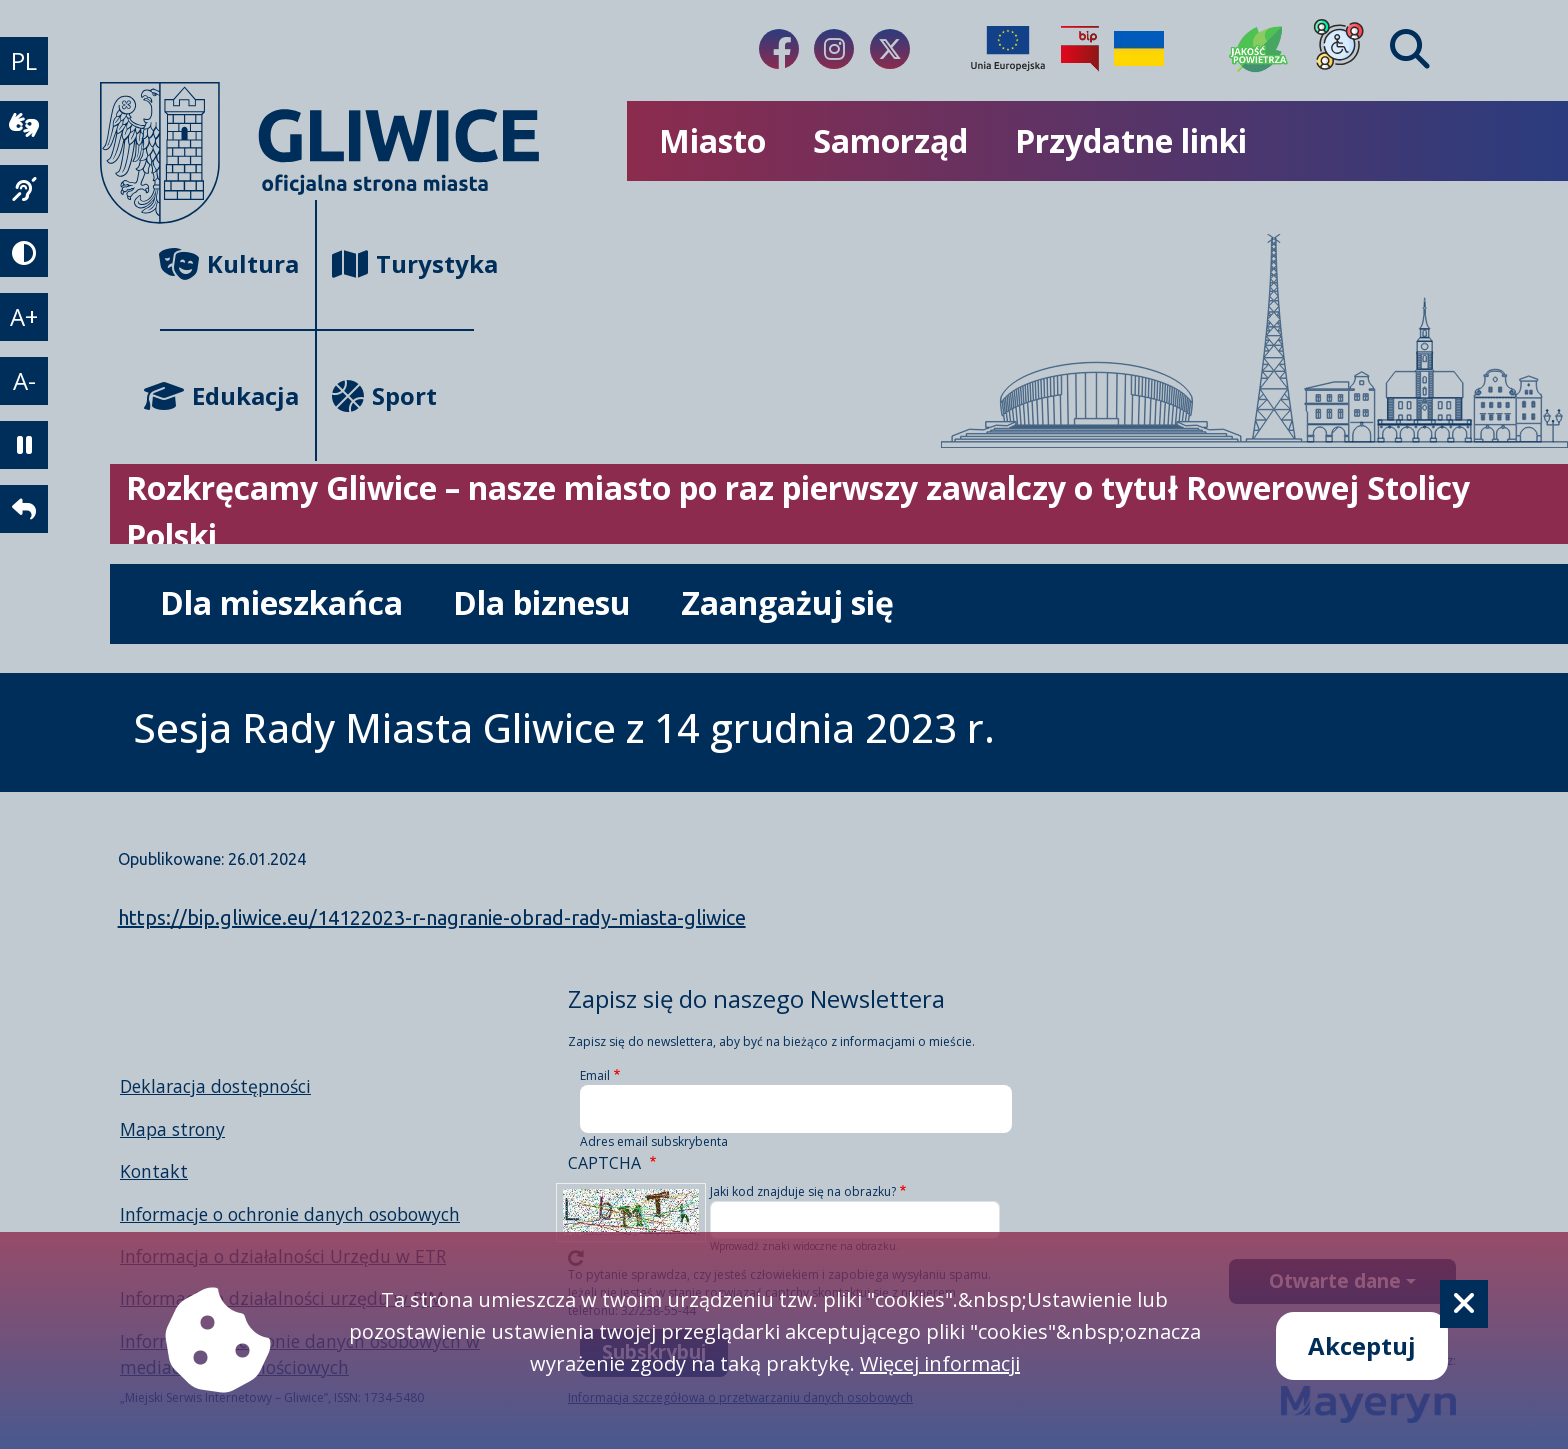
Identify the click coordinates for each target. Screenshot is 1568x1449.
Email (595, 1075)
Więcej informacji (940, 1363)
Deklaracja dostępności (215, 1086)
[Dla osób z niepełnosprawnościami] (1339, 49)
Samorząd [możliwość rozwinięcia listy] (890, 140)
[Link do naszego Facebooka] (779, 49)
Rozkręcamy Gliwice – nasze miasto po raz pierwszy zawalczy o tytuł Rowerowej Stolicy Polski (798, 511)
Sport (384, 395)
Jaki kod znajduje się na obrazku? (803, 1191)
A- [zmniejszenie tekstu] (24, 380)
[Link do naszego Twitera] (890, 49)
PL (24, 60)
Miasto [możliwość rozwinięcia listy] (712, 140)
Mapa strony (172, 1129)
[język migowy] (24, 189)
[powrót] (24, 509)
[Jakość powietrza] (1259, 49)
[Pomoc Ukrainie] (1139, 49)
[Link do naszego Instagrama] (834, 49)
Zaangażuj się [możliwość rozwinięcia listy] (787, 602)
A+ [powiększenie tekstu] (24, 316)
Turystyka (402, 263)
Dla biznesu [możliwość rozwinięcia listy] (542, 602)
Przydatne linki (1131, 140)
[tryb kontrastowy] (24, 253)
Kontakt (154, 1171)
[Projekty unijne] (1008, 49)
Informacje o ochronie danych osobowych (290, 1214)
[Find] (1410, 49)
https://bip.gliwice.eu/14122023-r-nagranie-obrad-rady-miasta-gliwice (432, 917)
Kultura (229, 263)
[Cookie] (1464, 1304)
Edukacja (229, 395)
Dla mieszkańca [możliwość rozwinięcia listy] (281, 602)
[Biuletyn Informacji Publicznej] (1080, 49)
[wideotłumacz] (24, 125)
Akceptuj (1362, 1345)
